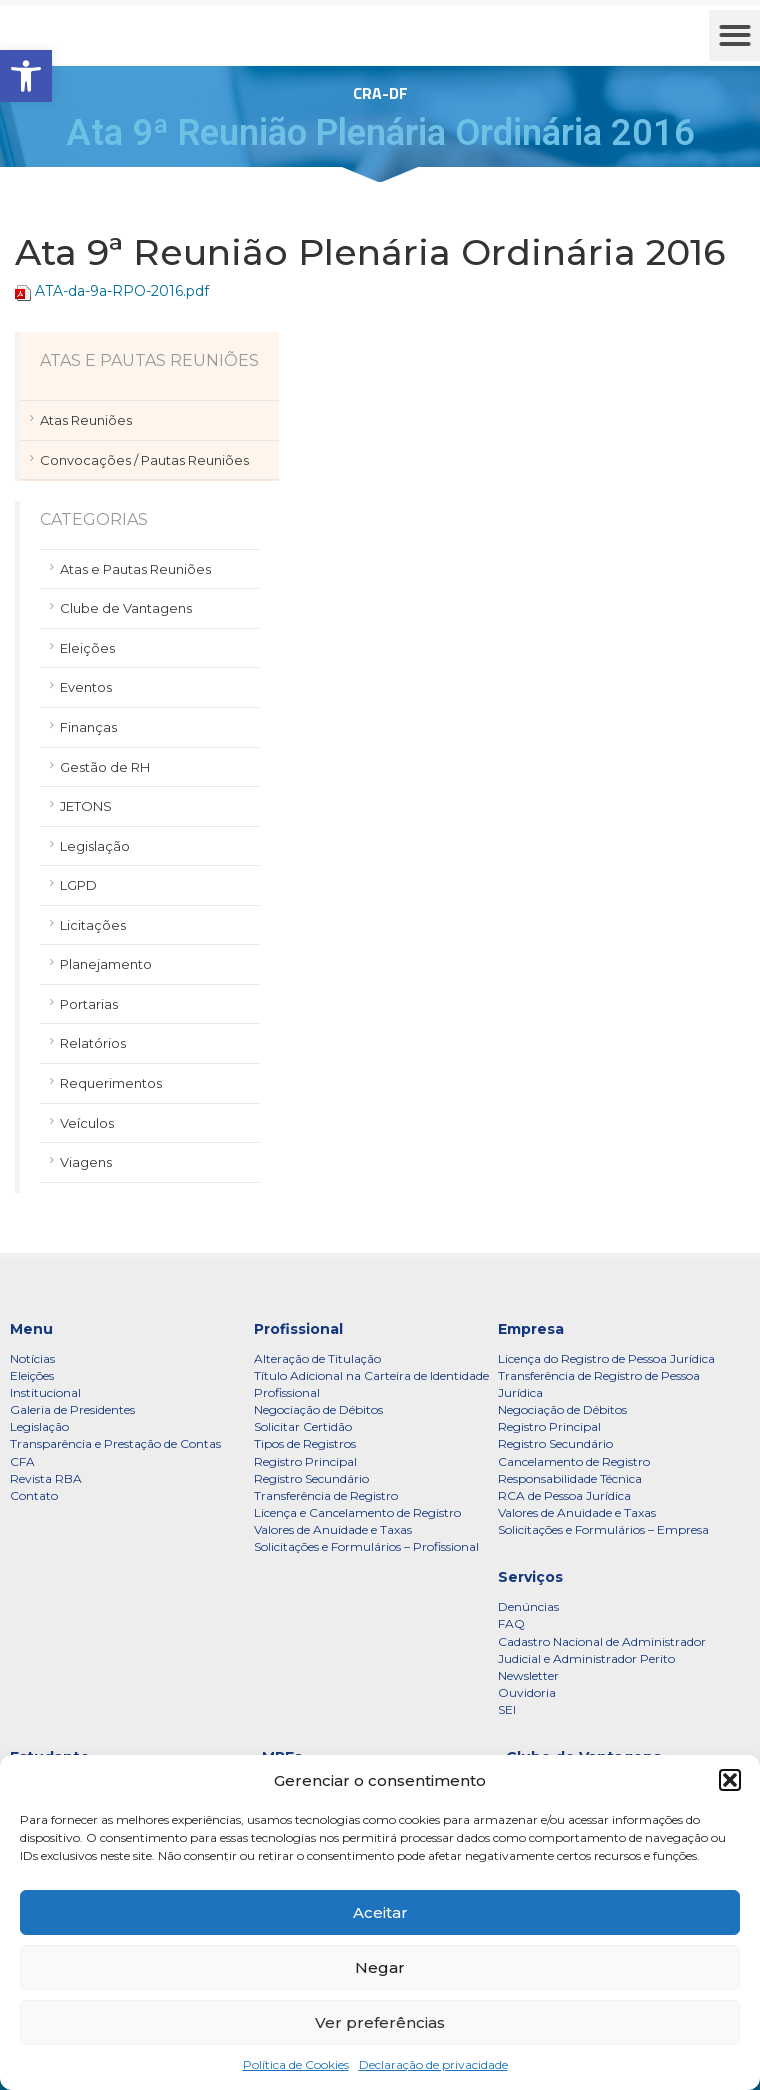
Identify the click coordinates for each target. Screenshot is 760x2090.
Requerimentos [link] (111, 1083)
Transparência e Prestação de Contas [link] (115, 1443)
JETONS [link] (86, 806)
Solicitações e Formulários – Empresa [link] (603, 1529)
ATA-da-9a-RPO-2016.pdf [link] (122, 291)
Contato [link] (34, 1495)
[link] (26, 76)
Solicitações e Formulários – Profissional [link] (366, 1546)
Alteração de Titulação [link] (317, 1358)
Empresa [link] (531, 1329)
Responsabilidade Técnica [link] (570, 1478)
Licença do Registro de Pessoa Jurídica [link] (606, 1358)
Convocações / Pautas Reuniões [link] (144, 460)
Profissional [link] (298, 1329)
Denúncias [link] (528, 1606)
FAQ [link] (511, 1623)
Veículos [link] (87, 1123)
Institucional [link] (45, 1392)
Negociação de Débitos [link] (318, 1409)
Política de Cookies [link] (296, 2064)
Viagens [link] (86, 1162)
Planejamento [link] (106, 964)
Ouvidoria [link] (527, 1692)
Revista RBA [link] (46, 1478)
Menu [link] (31, 1329)
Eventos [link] (86, 687)
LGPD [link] (78, 885)
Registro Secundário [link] (311, 1478)
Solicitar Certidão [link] (303, 1426)
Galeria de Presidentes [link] (72, 1409)
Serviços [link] (530, 1577)
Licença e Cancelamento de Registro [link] (357, 1512)
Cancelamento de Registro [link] (574, 1461)
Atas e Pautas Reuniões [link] (135, 569)
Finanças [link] (88, 727)
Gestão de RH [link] (105, 767)
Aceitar (380, 1912)
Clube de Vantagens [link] (126, 608)
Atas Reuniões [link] (86, 420)
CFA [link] (22, 1461)
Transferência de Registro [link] (326, 1495)
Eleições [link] (87, 648)
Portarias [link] (89, 1004)
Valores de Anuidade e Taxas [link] (333, 1529)
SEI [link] (507, 1709)
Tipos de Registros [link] (305, 1443)
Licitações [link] (93, 925)
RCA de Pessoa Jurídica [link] (564, 1495)
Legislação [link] (95, 846)
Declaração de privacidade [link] (433, 2064)
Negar (380, 1967)
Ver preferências (380, 2022)
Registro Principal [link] (305, 1461)
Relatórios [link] (93, 1043)
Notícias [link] (32, 1358)
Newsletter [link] (528, 1675)
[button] (730, 1780)
